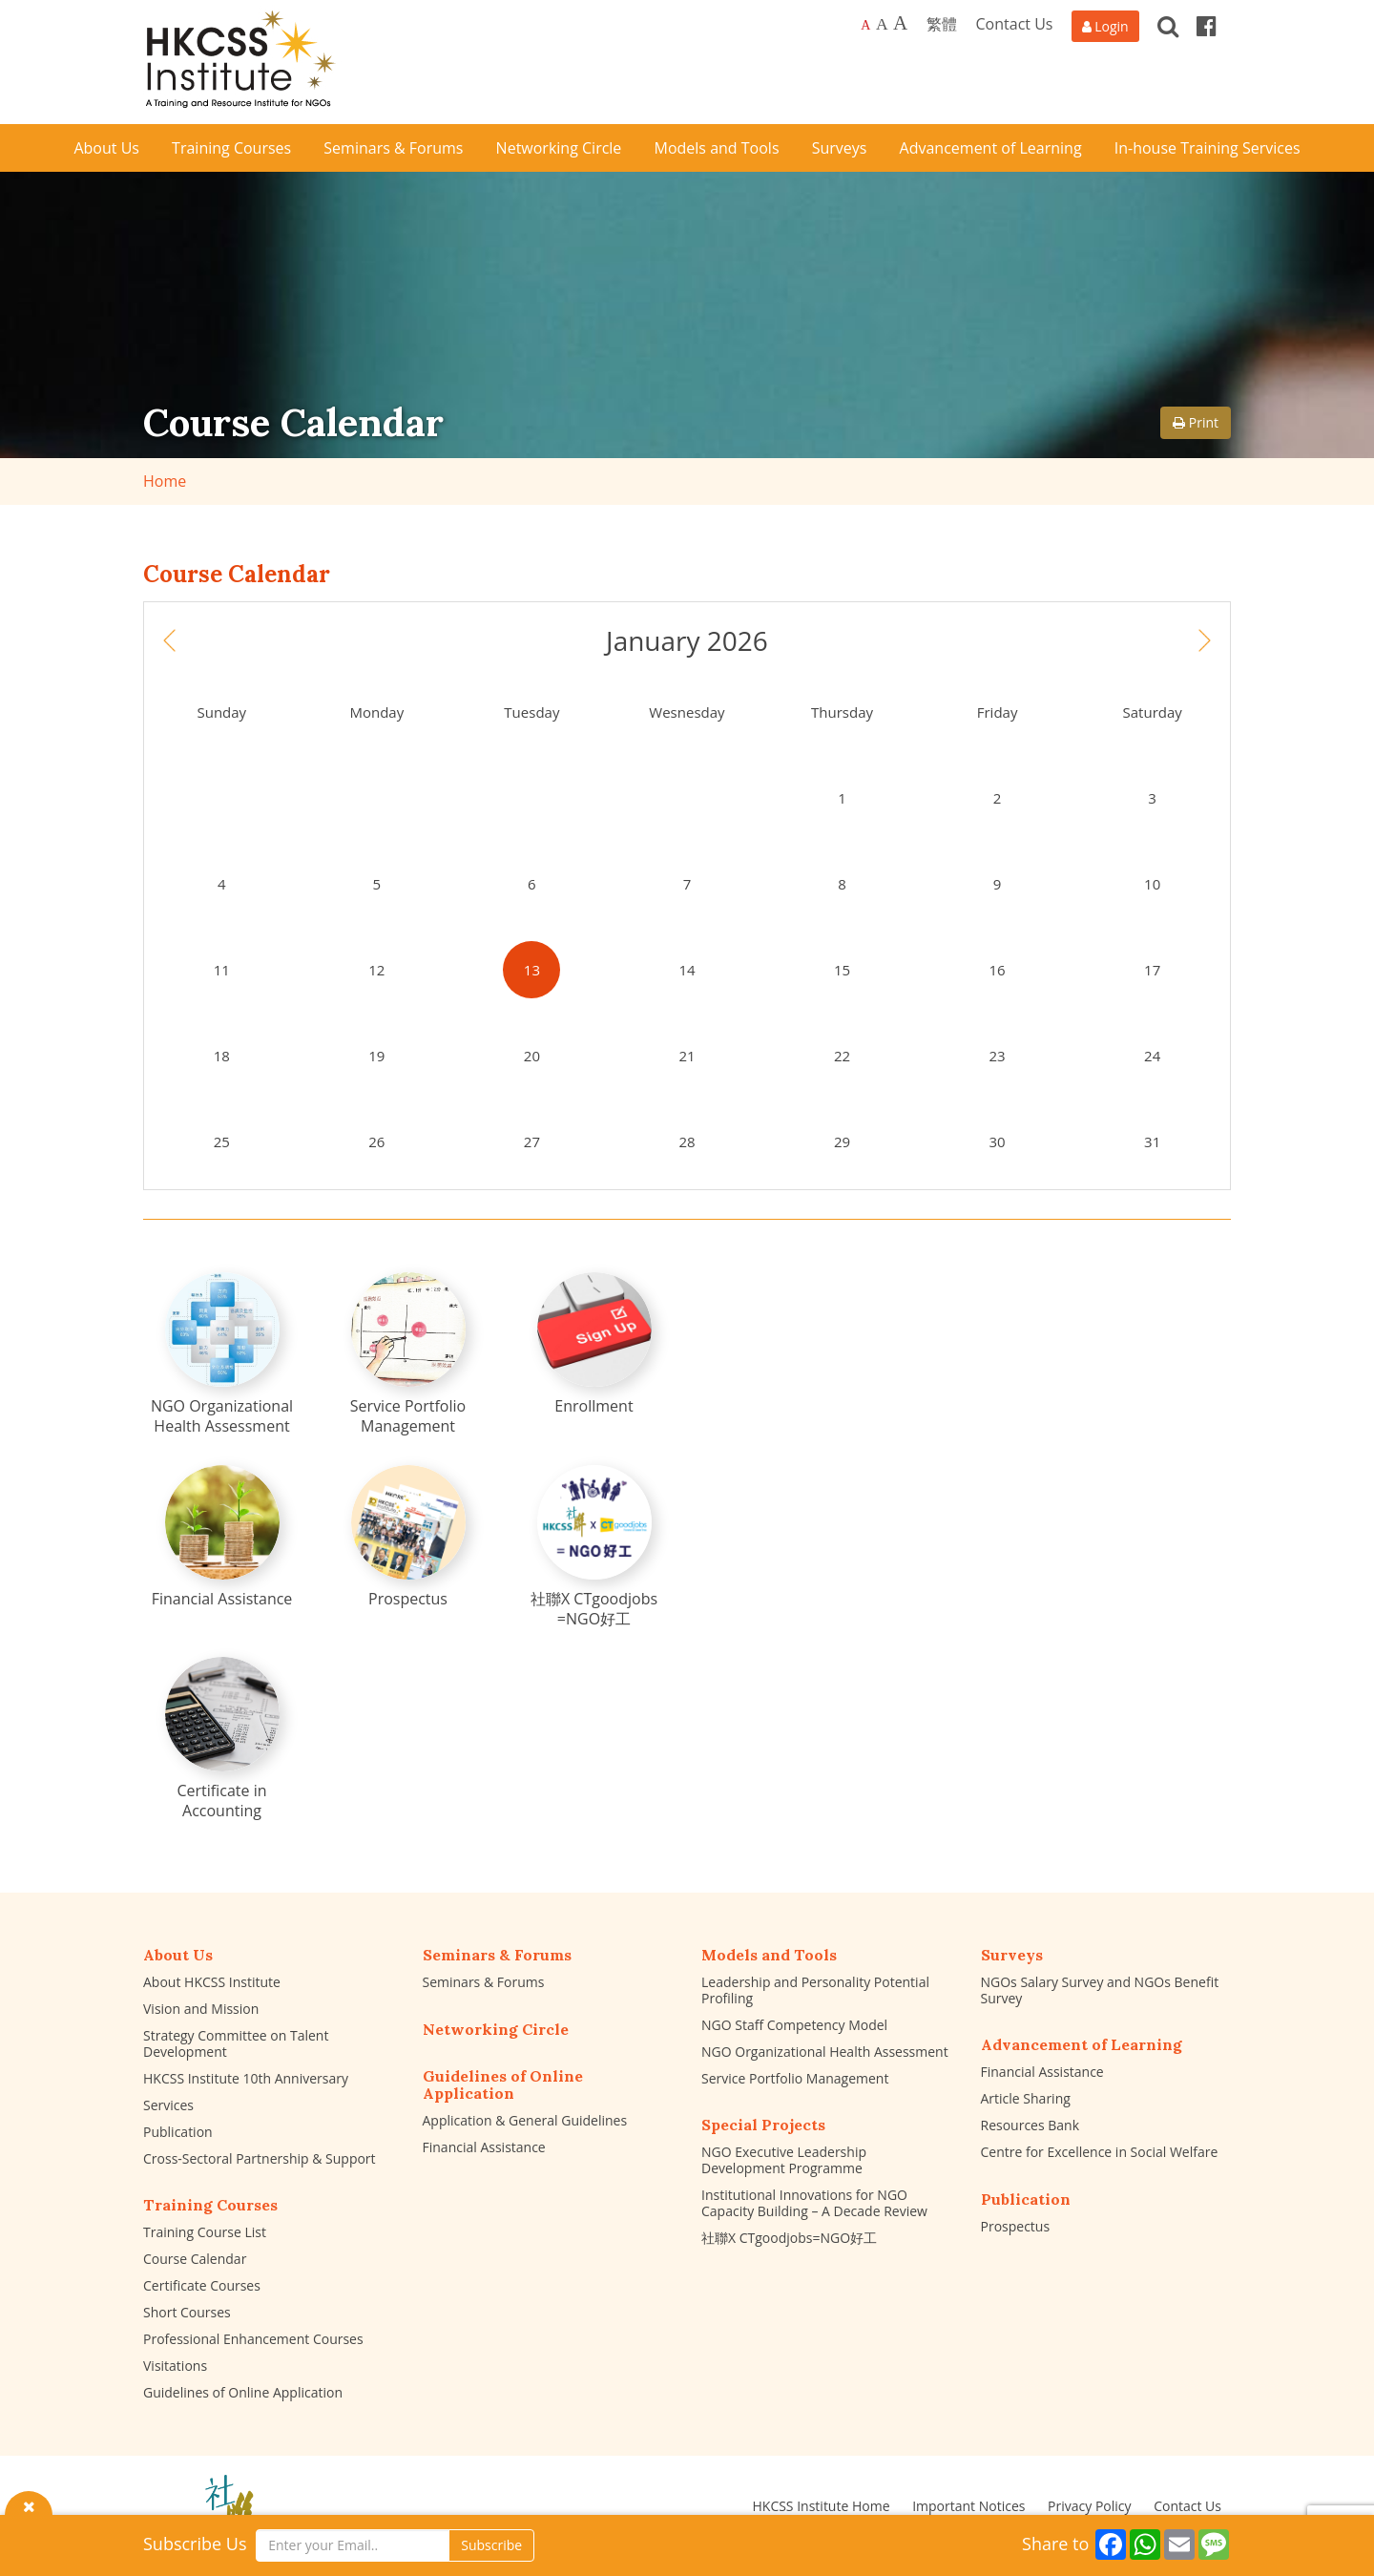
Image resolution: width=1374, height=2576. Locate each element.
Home (164, 481)
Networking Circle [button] (559, 147)
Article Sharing (1026, 2098)
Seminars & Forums (484, 1982)
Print (1195, 422)
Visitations (175, 2365)
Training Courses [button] (231, 147)
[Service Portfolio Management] (408, 1354)
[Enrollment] (594, 1344)
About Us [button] (106, 147)
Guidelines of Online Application (243, 2392)
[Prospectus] (408, 1537)
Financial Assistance (484, 2147)
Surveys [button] (839, 147)
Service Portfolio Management (794, 2078)
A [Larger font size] (882, 23)
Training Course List (204, 2232)
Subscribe (491, 2545)
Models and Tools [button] (717, 147)
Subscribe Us (195, 2543)
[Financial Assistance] (222, 1537)
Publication (178, 2132)
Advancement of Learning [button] (991, 147)
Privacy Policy (1089, 2506)
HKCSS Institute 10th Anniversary (245, 2078)
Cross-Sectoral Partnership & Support (259, 2158)
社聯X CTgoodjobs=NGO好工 (789, 2238)
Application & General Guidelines (525, 2120)
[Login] (1105, 26)
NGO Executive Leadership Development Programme (783, 2160)
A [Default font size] (865, 25)
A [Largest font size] (900, 22)
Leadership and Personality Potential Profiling (815, 1990)
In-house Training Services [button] (1207, 147)
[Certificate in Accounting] (222, 1739)
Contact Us (1014, 23)
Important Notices (968, 2506)
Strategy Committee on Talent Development (235, 2043)
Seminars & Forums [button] (393, 147)
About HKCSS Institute (212, 1982)
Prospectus (1016, 2226)
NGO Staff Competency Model (794, 2025)
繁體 (941, 23)
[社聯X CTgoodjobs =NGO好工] (594, 1547)
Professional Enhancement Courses (253, 2339)
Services (168, 2105)
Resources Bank (1030, 2125)
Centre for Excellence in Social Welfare (1099, 2152)
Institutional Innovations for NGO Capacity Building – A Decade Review (814, 2203)
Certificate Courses (201, 2285)
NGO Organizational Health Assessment (824, 2051)
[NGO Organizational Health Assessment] (222, 1354)
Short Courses (187, 2312)
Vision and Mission (201, 2009)
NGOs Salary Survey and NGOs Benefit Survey (1100, 1990)
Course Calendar (194, 2259)
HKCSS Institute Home (820, 2506)
